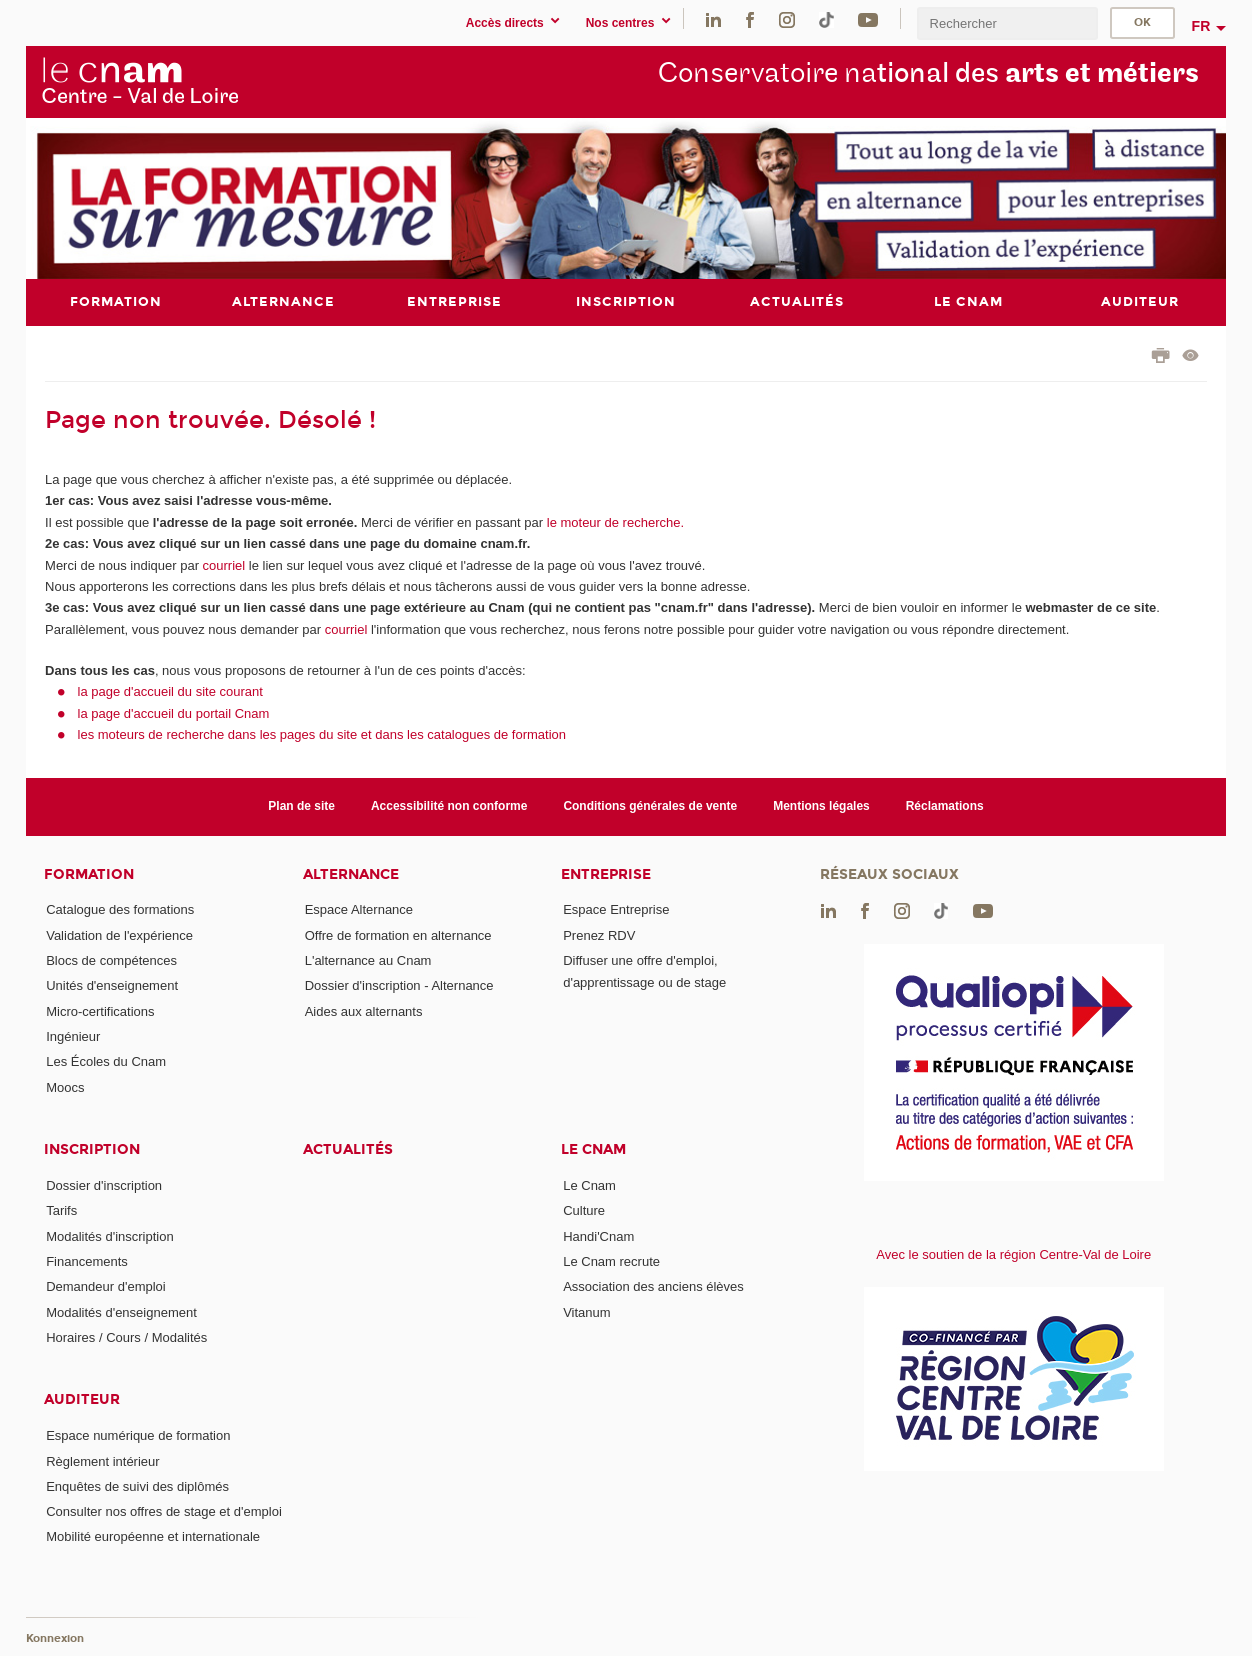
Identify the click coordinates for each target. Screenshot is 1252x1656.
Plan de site (301, 806)
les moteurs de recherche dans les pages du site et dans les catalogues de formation (322, 734)
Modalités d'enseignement (121, 1311)
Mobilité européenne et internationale (153, 1536)
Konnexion (55, 1638)
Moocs (65, 1086)
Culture (584, 1210)
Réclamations (945, 806)
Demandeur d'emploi (106, 1286)
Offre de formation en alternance (398, 934)
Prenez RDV (599, 934)
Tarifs (61, 1210)
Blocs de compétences (111, 960)
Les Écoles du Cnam (106, 1061)
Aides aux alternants (364, 1010)
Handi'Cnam (598, 1235)
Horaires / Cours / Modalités (126, 1336)
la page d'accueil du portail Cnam (174, 712)
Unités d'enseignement (112, 985)
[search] (1007, 23)
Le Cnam (593, 1149)
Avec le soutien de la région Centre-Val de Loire (1013, 1253)
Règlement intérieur (102, 1460)
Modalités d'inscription (110, 1235)
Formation (89, 873)
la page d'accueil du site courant (170, 691)
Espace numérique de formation (138, 1435)
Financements (87, 1260)
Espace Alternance (359, 909)
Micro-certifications (100, 1010)
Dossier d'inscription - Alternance (399, 985)
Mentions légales (821, 806)
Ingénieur (73, 1036)
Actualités (348, 1149)
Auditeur (82, 1399)
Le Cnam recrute (611, 1260)
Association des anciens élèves (653, 1286)
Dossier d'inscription (104, 1185)
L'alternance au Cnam (368, 960)
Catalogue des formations (120, 909)
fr (1201, 26)
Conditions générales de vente (650, 806)
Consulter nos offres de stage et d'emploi (164, 1511)
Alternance (351, 873)
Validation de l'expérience (119, 934)
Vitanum (586, 1311)
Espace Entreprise (616, 909)
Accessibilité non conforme (449, 806)
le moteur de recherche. (613, 521)
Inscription (92, 1149)
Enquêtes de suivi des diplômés (137, 1485)
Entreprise (606, 873)
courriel (224, 564)
